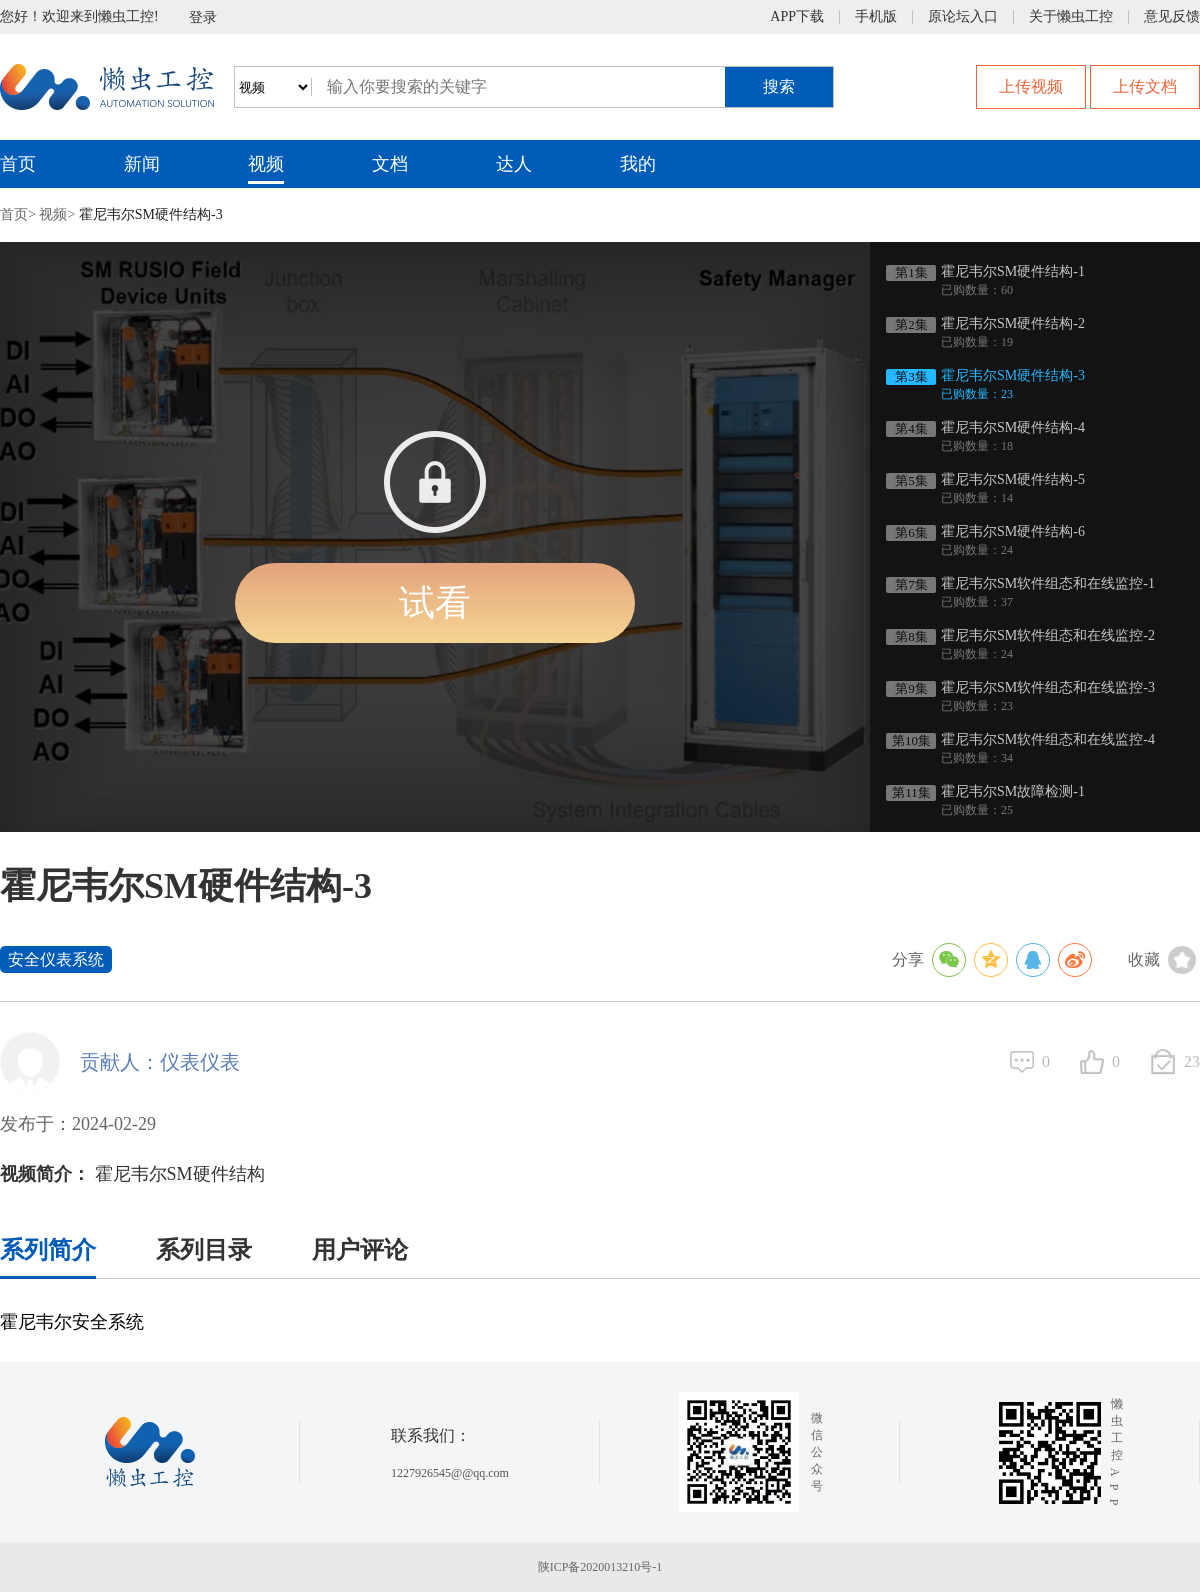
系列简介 (48, 1250)
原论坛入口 (963, 17)
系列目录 (204, 1250)
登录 (203, 17)
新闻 (142, 164)
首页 (18, 164)
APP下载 (797, 17)
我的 (638, 164)
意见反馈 (1172, 17)
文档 (390, 164)
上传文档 (1145, 86)
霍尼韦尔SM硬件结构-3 (151, 214)
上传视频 (1031, 86)
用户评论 (360, 1250)
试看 (435, 603)
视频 (266, 164)
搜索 (779, 86)
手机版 (876, 17)
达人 (514, 164)
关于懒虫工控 (1071, 17)
